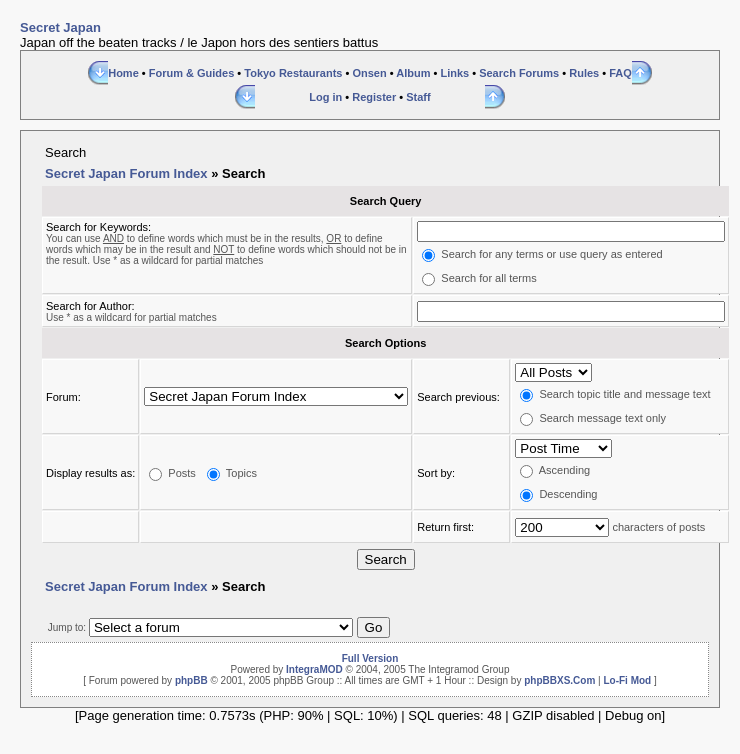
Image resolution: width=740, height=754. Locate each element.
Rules (584, 73)
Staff (418, 97)
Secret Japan (60, 27)
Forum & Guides (192, 73)
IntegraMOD (314, 669)
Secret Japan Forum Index (126, 173)
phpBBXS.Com (559, 680)
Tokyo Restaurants (293, 73)
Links (454, 73)
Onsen (369, 73)
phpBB (191, 680)
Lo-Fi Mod (627, 680)
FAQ (620, 73)
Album (413, 73)
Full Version (370, 658)
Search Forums (519, 73)
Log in (325, 97)
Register (374, 97)
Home (123, 73)
